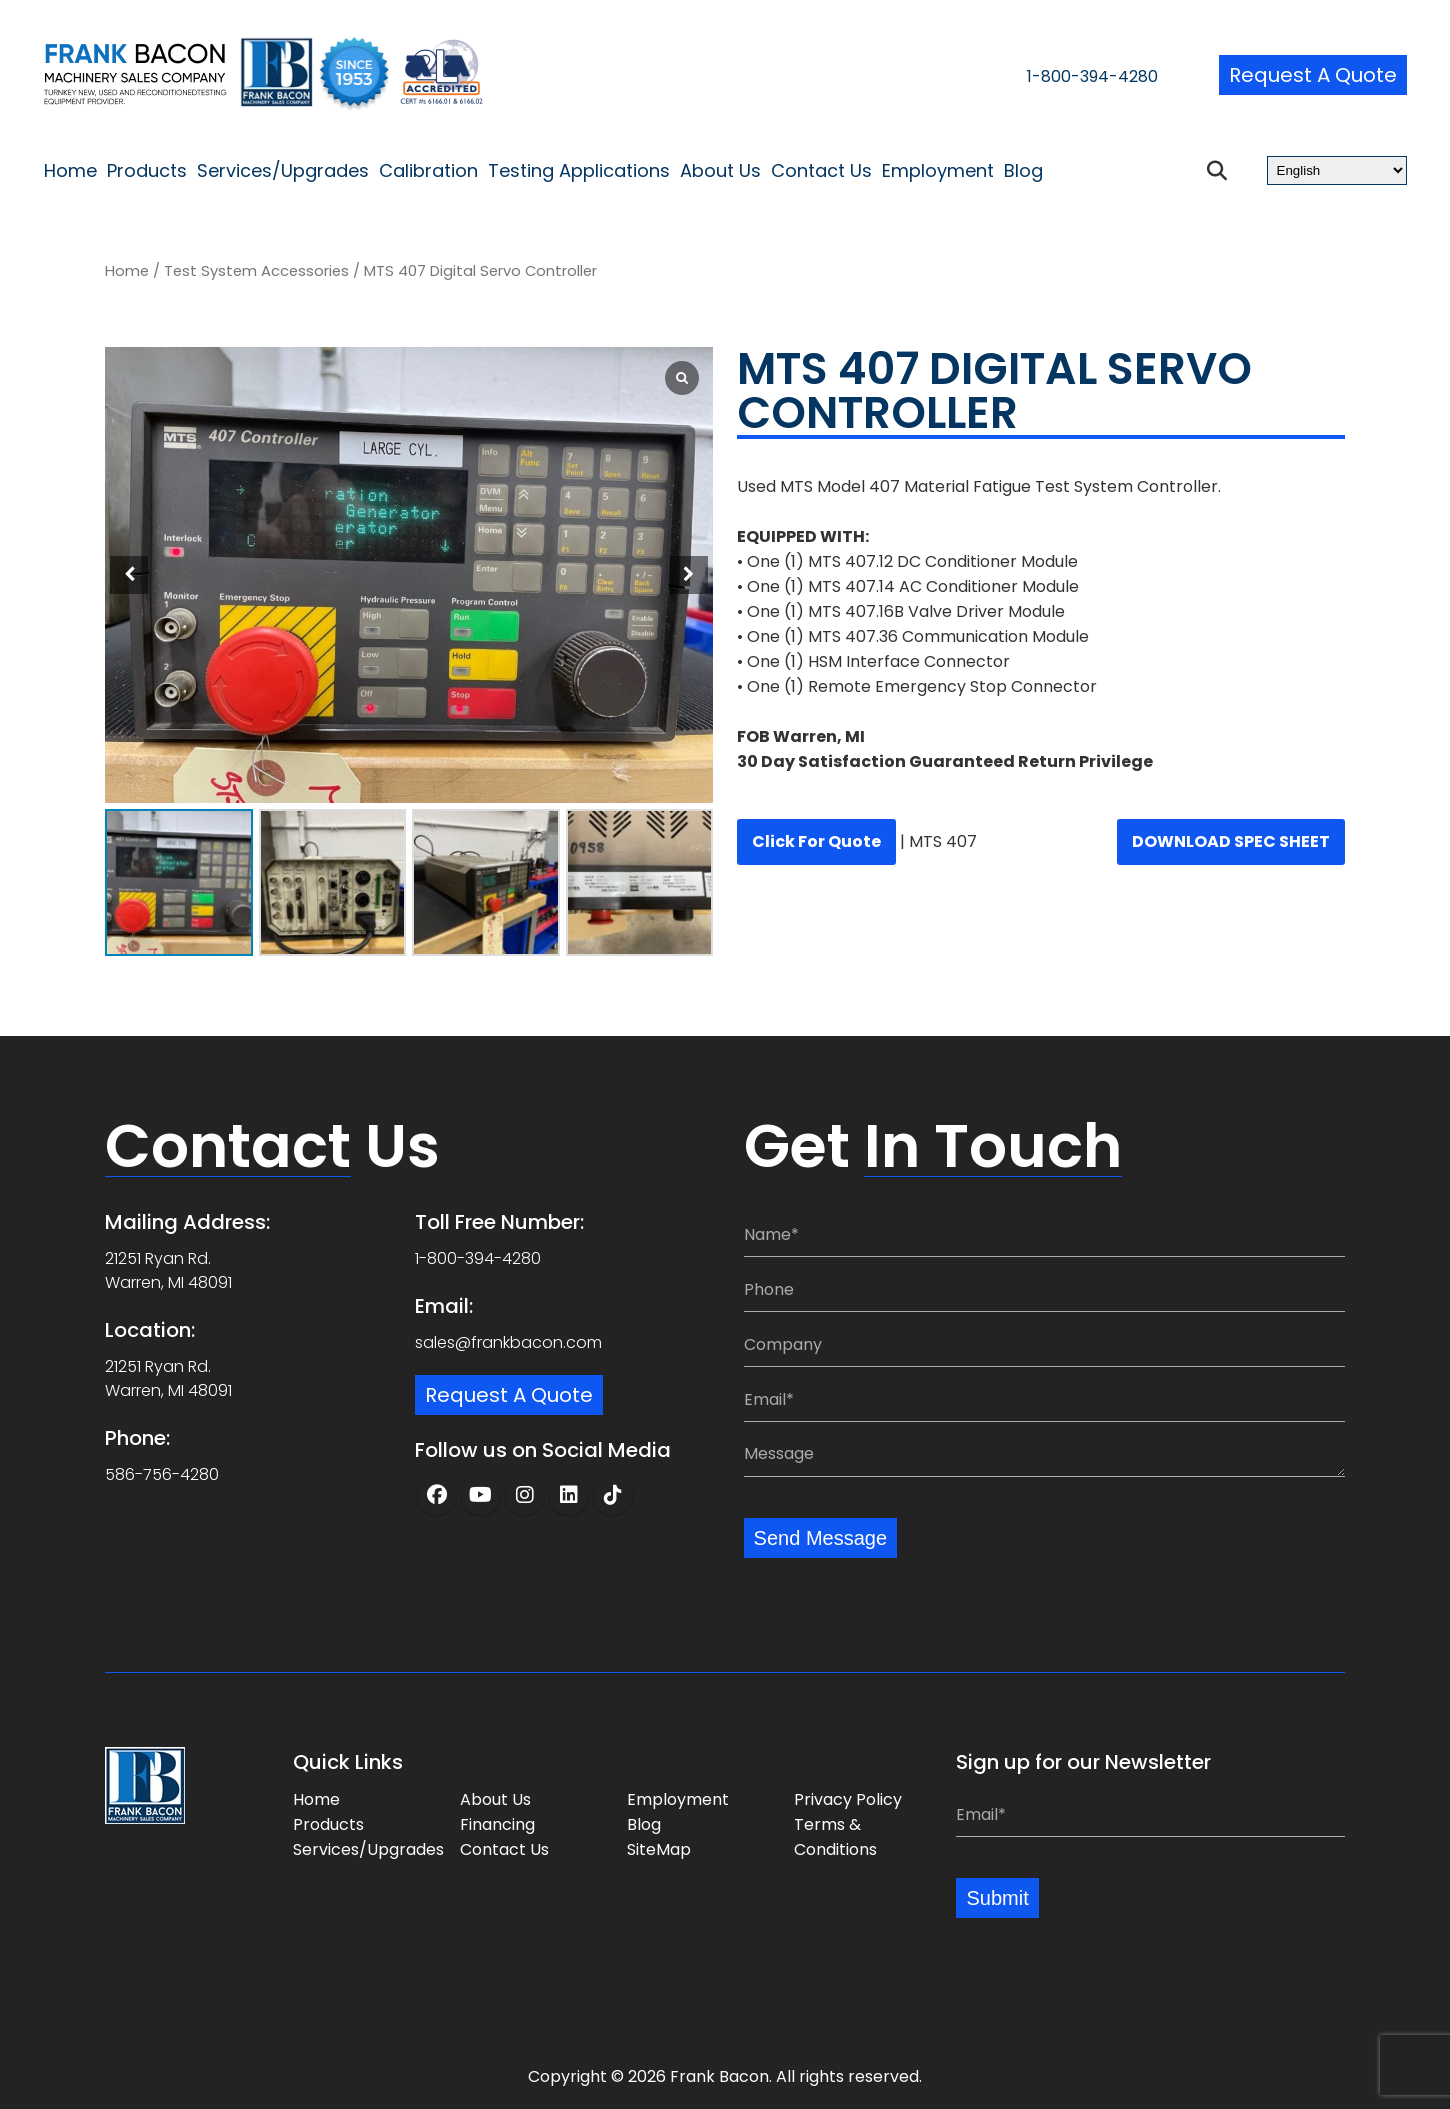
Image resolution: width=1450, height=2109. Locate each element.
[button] (689, 575)
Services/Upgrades (283, 171)
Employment (938, 171)
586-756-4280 (162, 1474)
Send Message (820, 1538)
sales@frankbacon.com (508, 1342)
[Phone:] (1044, 1289)
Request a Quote (1313, 75)
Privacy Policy (848, 1799)
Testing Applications (579, 171)
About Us (720, 171)
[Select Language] (1337, 170)
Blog (1023, 171)
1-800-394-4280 (1092, 76)
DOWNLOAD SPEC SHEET (1231, 841)
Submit (997, 1898)
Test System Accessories (256, 271)
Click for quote (816, 841)
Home (70, 171)
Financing (497, 1824)
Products (147, 171)
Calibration (428, 171)
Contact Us (821, 171)
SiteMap (659, 1849)
